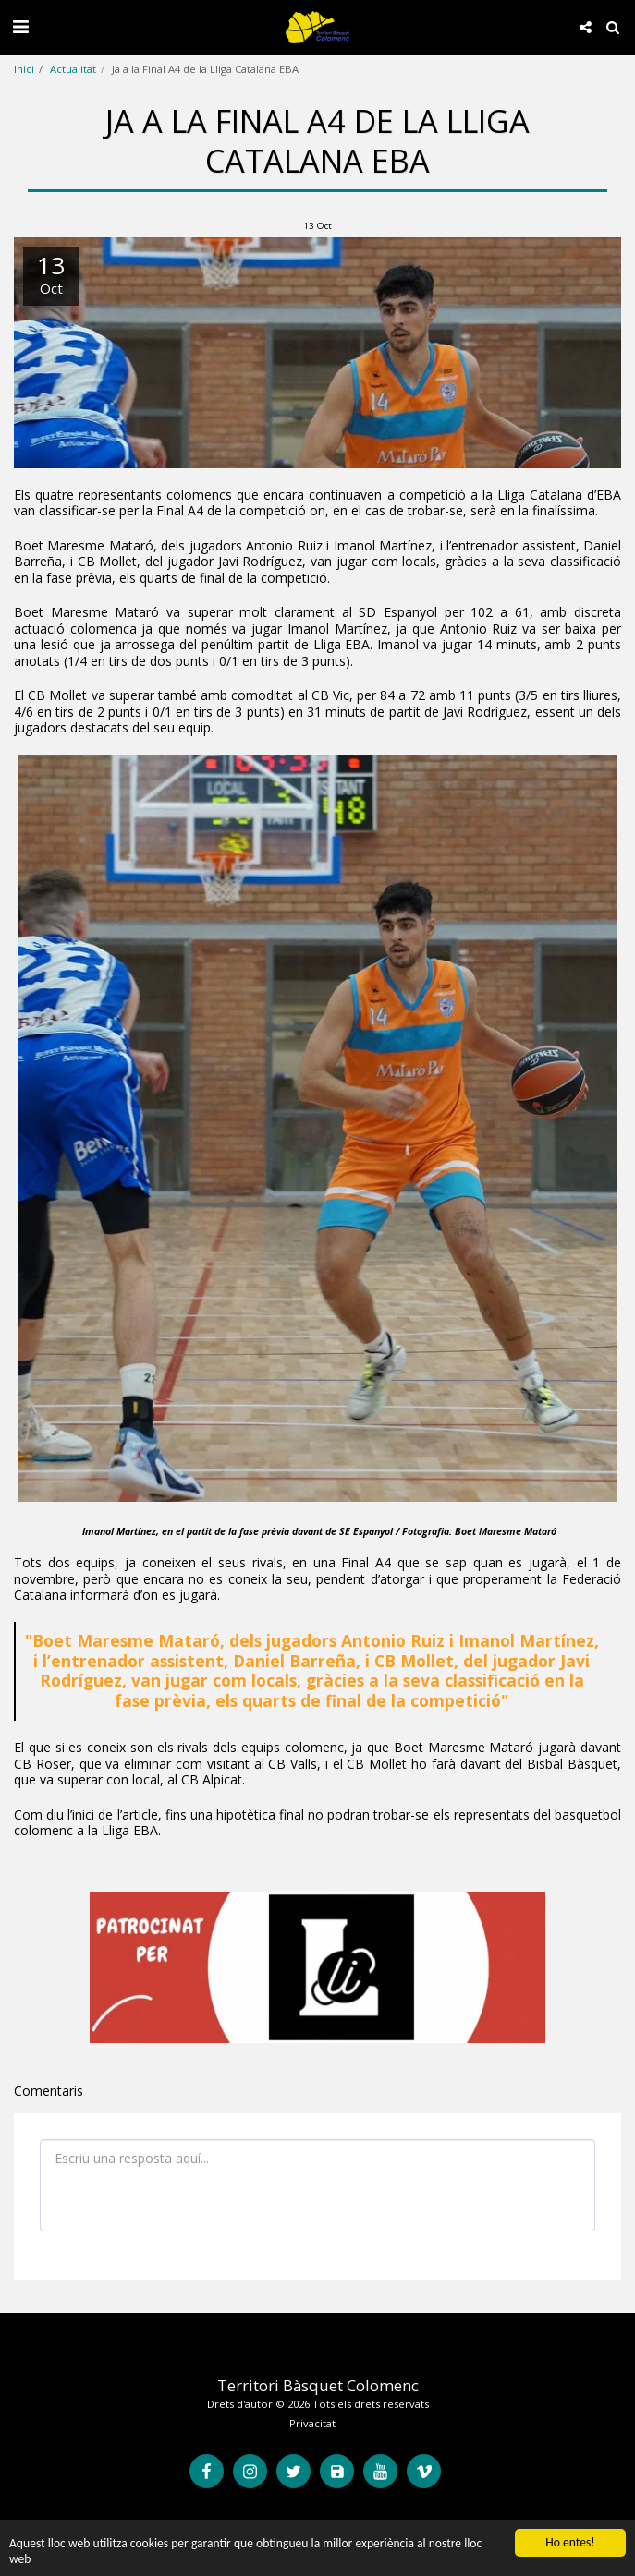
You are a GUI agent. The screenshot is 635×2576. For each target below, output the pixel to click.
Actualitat (73, 69)
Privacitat (312, 2423)
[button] (20, 26)
